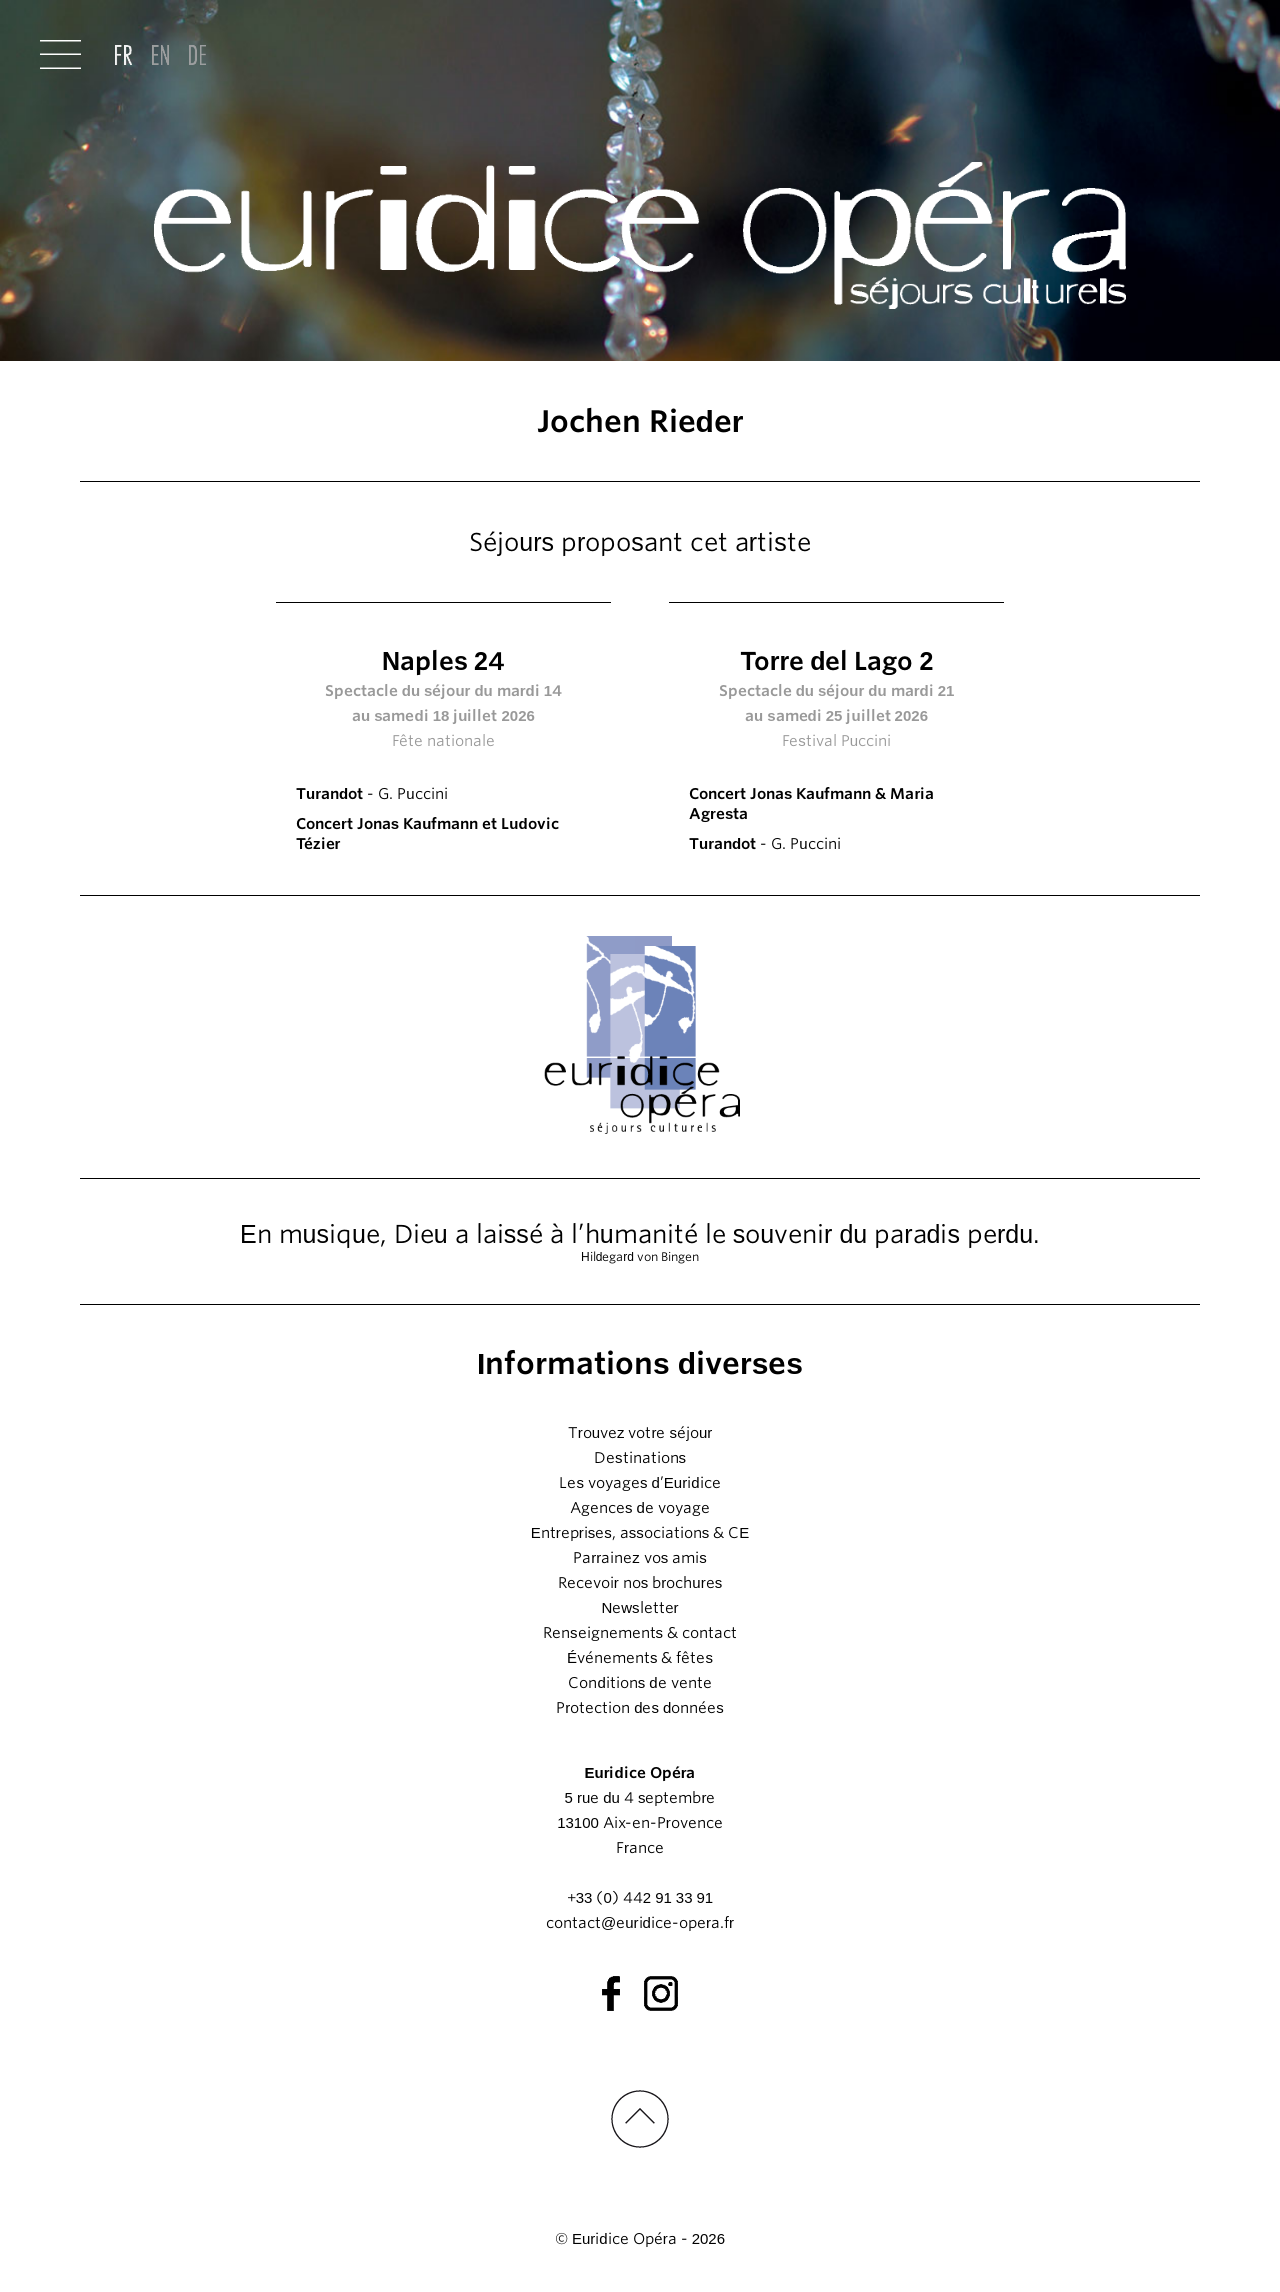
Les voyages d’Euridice (639, 1483)
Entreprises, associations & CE (640, 1533)
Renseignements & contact (640, 1633)
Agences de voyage (640, 1508)
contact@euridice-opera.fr (640, 1923)
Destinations (640, 1458)
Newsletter (639, 1608)
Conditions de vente (639, 1683)
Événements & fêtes (640, 1658)
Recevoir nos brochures (640, 1583)
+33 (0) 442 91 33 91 (640, 1898)
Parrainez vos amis (640, 1558)
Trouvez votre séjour (640, 1433)
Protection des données (640, 1708)
